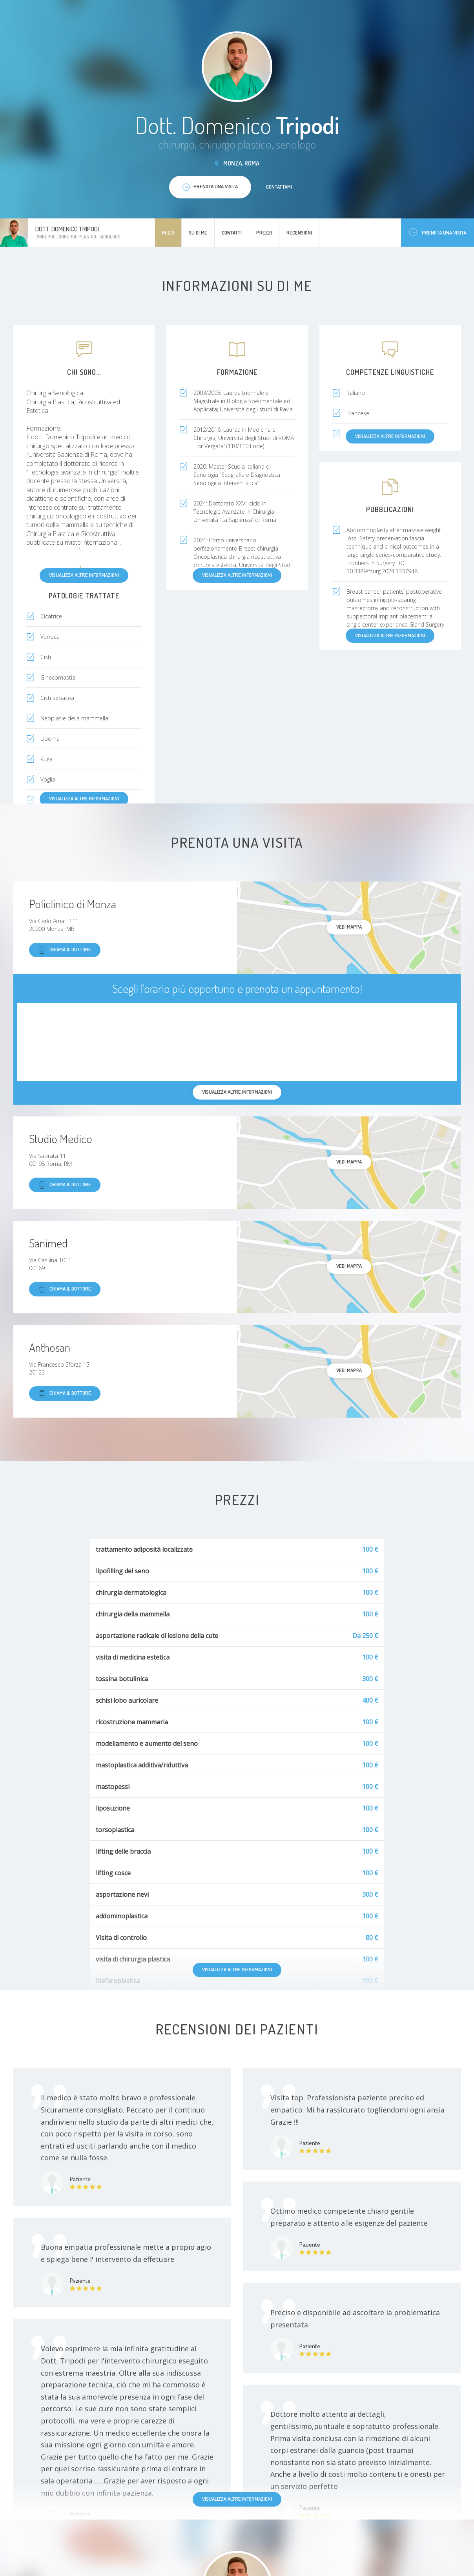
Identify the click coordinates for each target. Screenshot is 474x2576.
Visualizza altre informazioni (84, 575)
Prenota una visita (437, 232)
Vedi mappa (349, 927)
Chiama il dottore (64, 950)
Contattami (279, 187)
